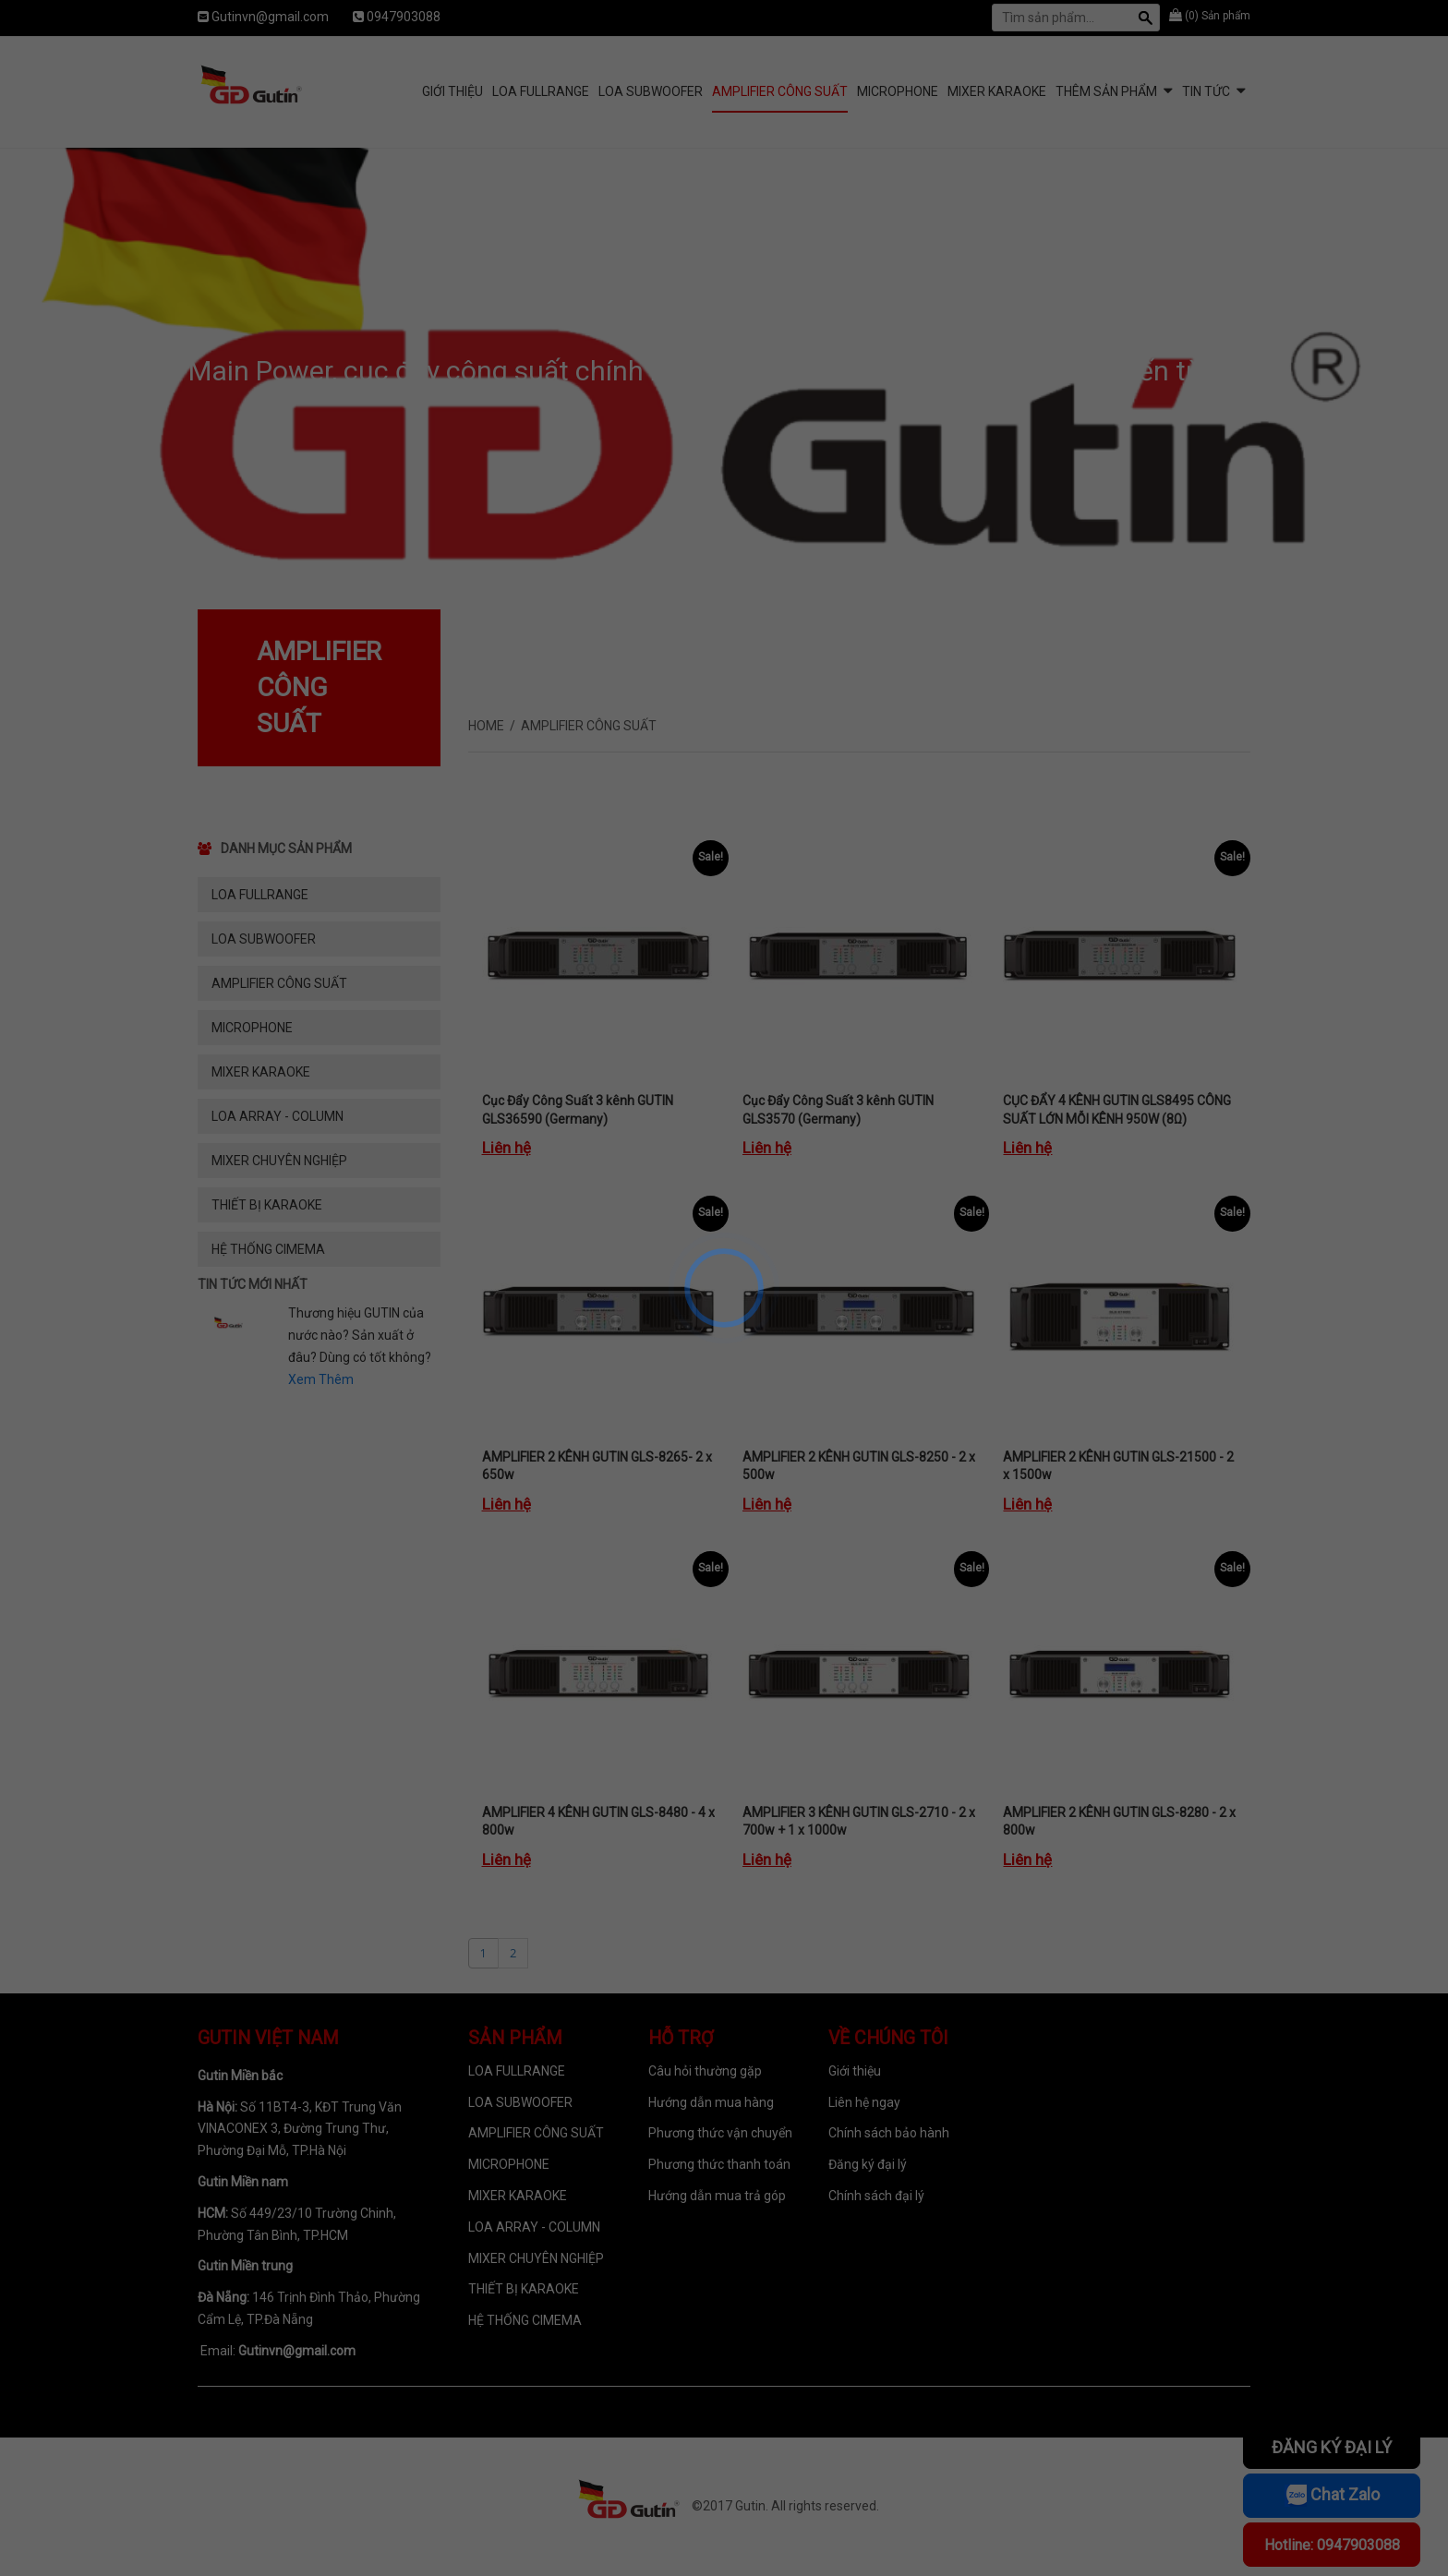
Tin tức (1206, 91)
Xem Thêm (321, 1379)
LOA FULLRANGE (540, 91)
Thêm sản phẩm (1106, 91)
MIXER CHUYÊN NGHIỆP (279, 1160)
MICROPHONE (897, 91)
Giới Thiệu (452, 91)
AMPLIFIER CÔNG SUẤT (780, 91)
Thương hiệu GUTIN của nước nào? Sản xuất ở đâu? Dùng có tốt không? (359, 1335)
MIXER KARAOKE (996, 91)
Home (486, 725)
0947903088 (403, 16)
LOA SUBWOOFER (650, 91)
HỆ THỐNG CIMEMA (268, 1249)
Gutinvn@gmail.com (270, 16)
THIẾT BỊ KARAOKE (266, 1205)
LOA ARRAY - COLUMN (277, 1116)
